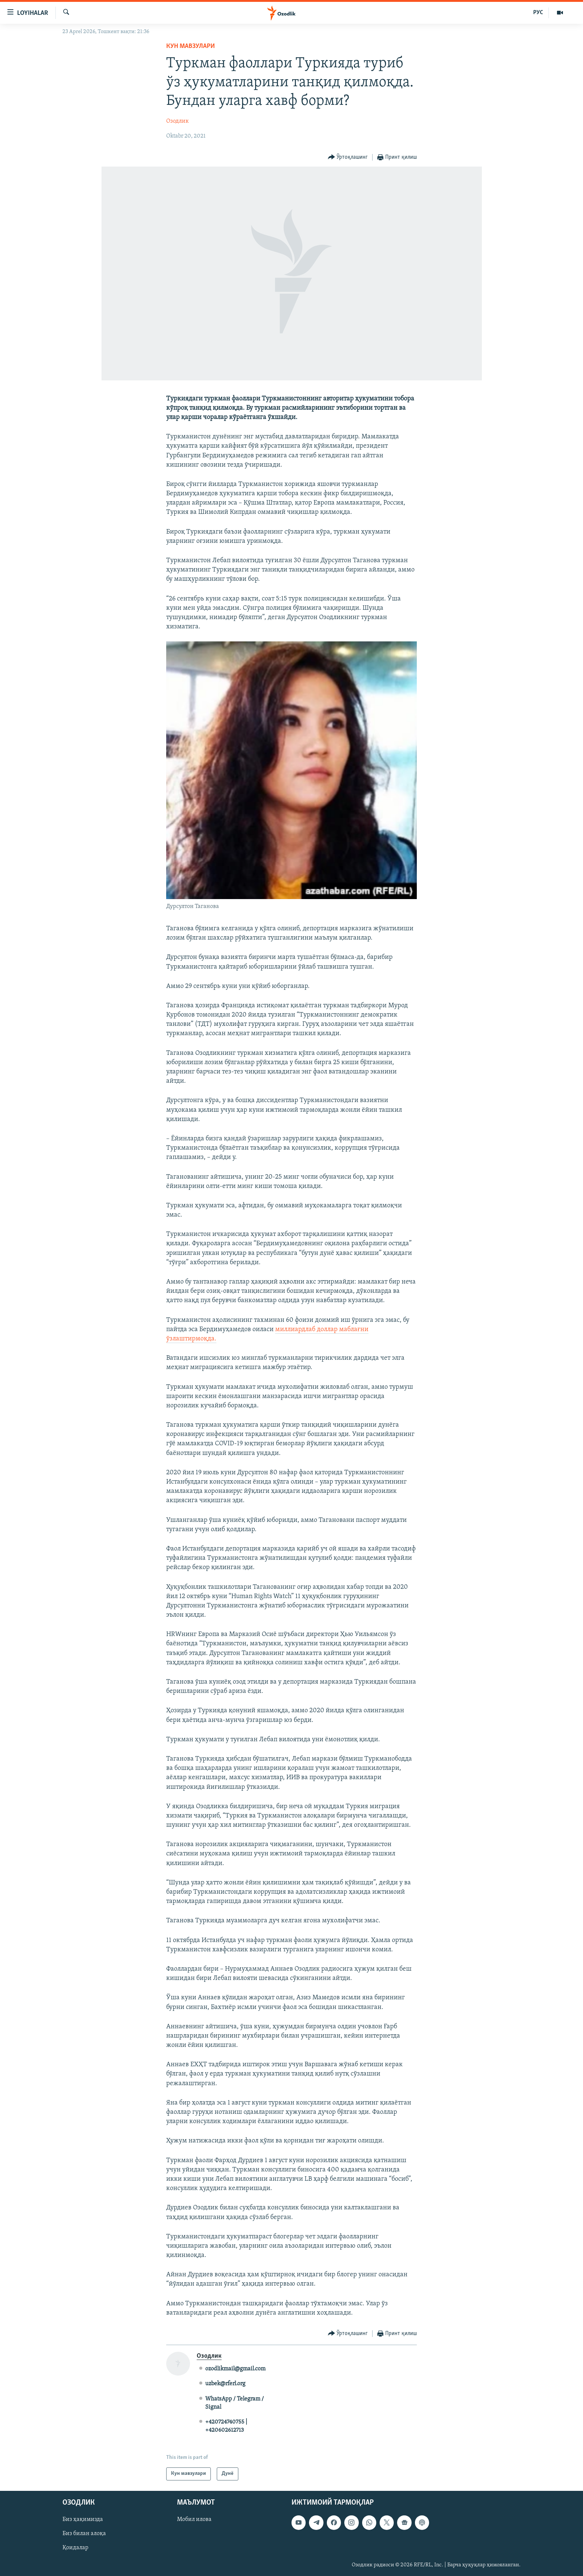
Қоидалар (75, 2548)
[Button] (348, 157)
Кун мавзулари (190, 46)
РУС (538, 13)
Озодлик (177, 121)
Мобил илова (194, 2519)
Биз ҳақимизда (82, 2519)
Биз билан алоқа (84, 2534)
